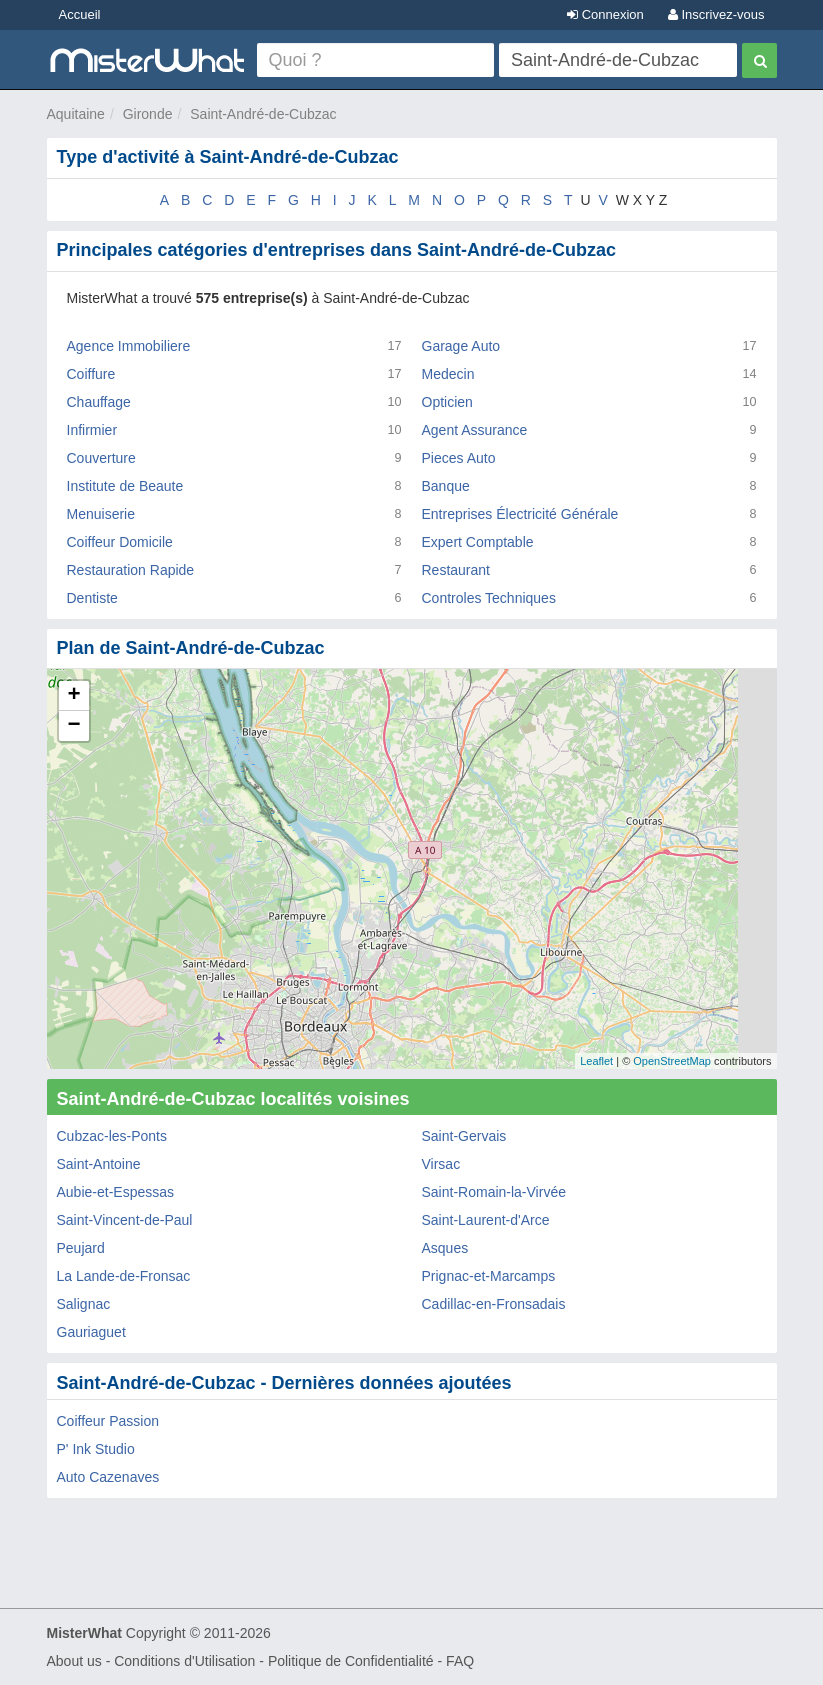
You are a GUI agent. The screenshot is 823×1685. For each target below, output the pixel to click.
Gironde (148, 114)
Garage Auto (461, 346)
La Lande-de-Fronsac (124, 1276)
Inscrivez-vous (716, 14)
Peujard (81, 1248)
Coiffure (91, 374)
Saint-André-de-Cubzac (263, 114)
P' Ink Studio (96, 1449)
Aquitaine (76, 114)
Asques (445, 1248)
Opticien (447, 402)
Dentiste (92, 598)
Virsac (441, 1164)
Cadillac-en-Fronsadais (494, 1304)
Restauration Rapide (131, 570)
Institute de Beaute (125, 486)
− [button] (73, 726)
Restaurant (456, 570)
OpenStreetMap (672, 1061)
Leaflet (596, 1061)
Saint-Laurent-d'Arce (486, 1220)
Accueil (80, 14)
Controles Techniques (489, 598)
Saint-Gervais (464, 1136)
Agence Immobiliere (129, 346)
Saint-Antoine (99, 1164)
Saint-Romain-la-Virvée (494, 1192)
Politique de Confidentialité (351, 1661)
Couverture (101, 458)
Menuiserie (101, 514)
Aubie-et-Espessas (116, 1192)
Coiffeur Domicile (120, 542)
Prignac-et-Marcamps (489, 1276)
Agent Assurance (475, 430)
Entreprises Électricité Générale (520, 514)
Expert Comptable (478, 542)
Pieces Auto (459, 458)
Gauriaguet (91, 1332)
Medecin (448, 374)
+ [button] (73, 696)
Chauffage (99, 402)
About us (74, 1661)
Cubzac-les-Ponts (112, 1136)
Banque (446, 486)
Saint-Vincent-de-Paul (125, 1220)
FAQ (460, 1661)
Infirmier (92, 430)
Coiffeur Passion (108, 1421)
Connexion (605, 14)
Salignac (84, 1304)
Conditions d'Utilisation (184, 1661)
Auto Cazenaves (108, 1477)
